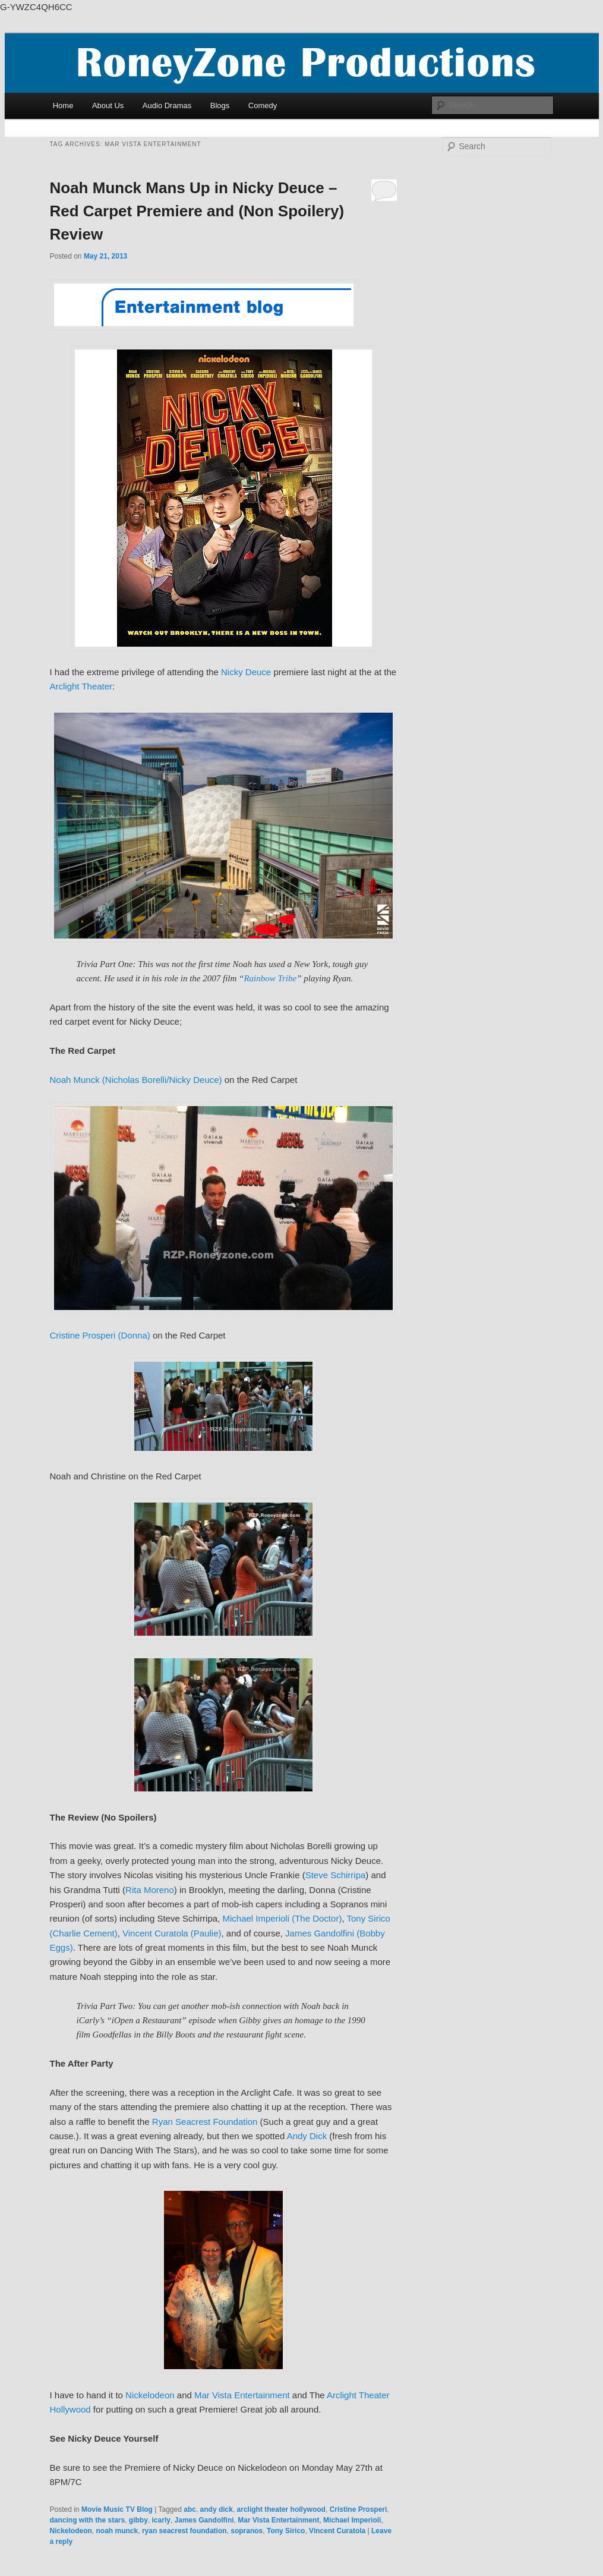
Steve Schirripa (335, 1875)
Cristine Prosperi (358, 2509)
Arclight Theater (81, 686)
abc (190, 2509)
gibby (138, 2520)
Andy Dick (307, 2136)
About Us (108, 105)
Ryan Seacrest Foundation (205, 2122)
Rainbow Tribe (270, 978)
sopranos (247, 2531)
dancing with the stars (87, 2520)
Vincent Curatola (337, 2531)
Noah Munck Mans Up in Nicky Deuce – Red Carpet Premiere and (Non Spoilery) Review (197, 211)
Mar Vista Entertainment (242, 2395)
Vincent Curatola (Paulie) (171, 1933)
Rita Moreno (149, 1890)
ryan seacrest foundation (184, 2531)
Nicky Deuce (246, 672)
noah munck (117, 2531)
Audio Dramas (167, 105)
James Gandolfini (204, 2520)
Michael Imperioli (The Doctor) (282, 1918)
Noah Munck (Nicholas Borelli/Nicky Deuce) (136, 1080)
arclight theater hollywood (281, 2509)
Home (63, 105)
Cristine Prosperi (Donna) (100, 1335)
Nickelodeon (150, 2395)
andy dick (216, 2509)
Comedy (262, 105)
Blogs (220, 105)
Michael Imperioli (352, 2520)
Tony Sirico (286, 2531)
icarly (161, 2520)
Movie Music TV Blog (117, 2509)
